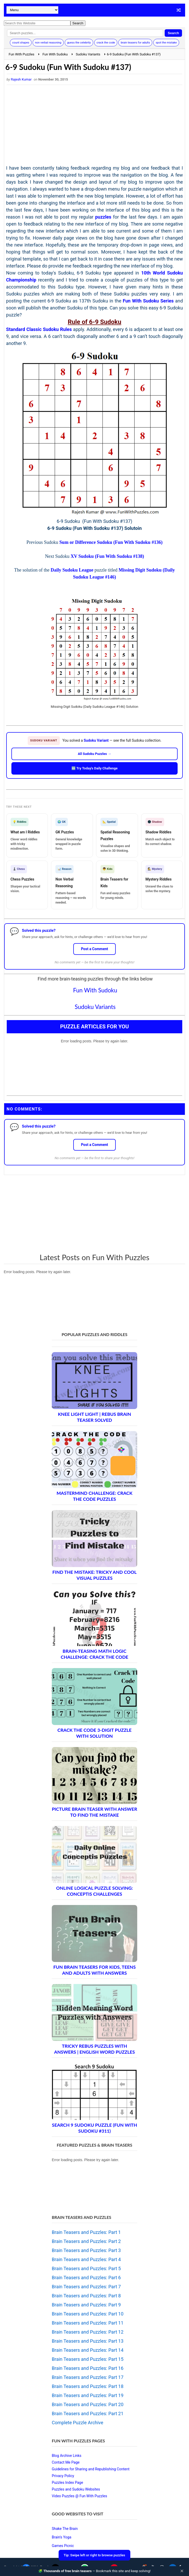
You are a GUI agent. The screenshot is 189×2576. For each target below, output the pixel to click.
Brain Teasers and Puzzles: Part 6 (86, 2277)
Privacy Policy (63, 2476)
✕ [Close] (182, 2571)
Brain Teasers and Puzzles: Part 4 (86, 2259)
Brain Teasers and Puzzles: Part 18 (87, 2386)
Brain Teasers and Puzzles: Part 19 (87, 2395)
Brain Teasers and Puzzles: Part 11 (87, 2323)
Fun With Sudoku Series (148, 301)
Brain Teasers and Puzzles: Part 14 (87, 2350)
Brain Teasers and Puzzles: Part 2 (86, 2241)
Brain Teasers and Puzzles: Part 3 (86, 2250)
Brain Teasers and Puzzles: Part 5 (86, 2268)
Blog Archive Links (66, 2456)
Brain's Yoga (61, 2537)
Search (173, 33)
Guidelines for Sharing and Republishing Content (90, 2469)
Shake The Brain (65, 2529)
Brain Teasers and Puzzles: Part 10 (87, 2314)
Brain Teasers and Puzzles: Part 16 (87, 2368)
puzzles (103, 217)
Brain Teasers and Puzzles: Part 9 (86, 2304)
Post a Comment (94, 949)
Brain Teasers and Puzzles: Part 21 (87, 2413)
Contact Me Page (65, 2462)
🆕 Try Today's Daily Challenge (94, 768)
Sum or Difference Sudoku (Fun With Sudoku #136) (110, 542)
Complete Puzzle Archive (77, 2422)
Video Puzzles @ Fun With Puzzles (79, 2496)
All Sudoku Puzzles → (94, 754)
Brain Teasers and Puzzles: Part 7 (86, 2286)
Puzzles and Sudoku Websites (76, 2489)
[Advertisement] (94, 126)
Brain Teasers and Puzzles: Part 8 (86, 2295)
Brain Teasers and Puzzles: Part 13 (87, 2341)
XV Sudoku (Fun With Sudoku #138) (107, 556)
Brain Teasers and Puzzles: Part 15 (87, 2359)
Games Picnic (63, 2546)
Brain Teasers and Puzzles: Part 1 (86, 2232)
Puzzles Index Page (67, 2482)
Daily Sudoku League (71, 570)
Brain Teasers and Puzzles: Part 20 (87, 2404)
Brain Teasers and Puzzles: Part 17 (87, 2377)
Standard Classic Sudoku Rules (39, 329)
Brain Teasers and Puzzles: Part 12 (87, 2332)
